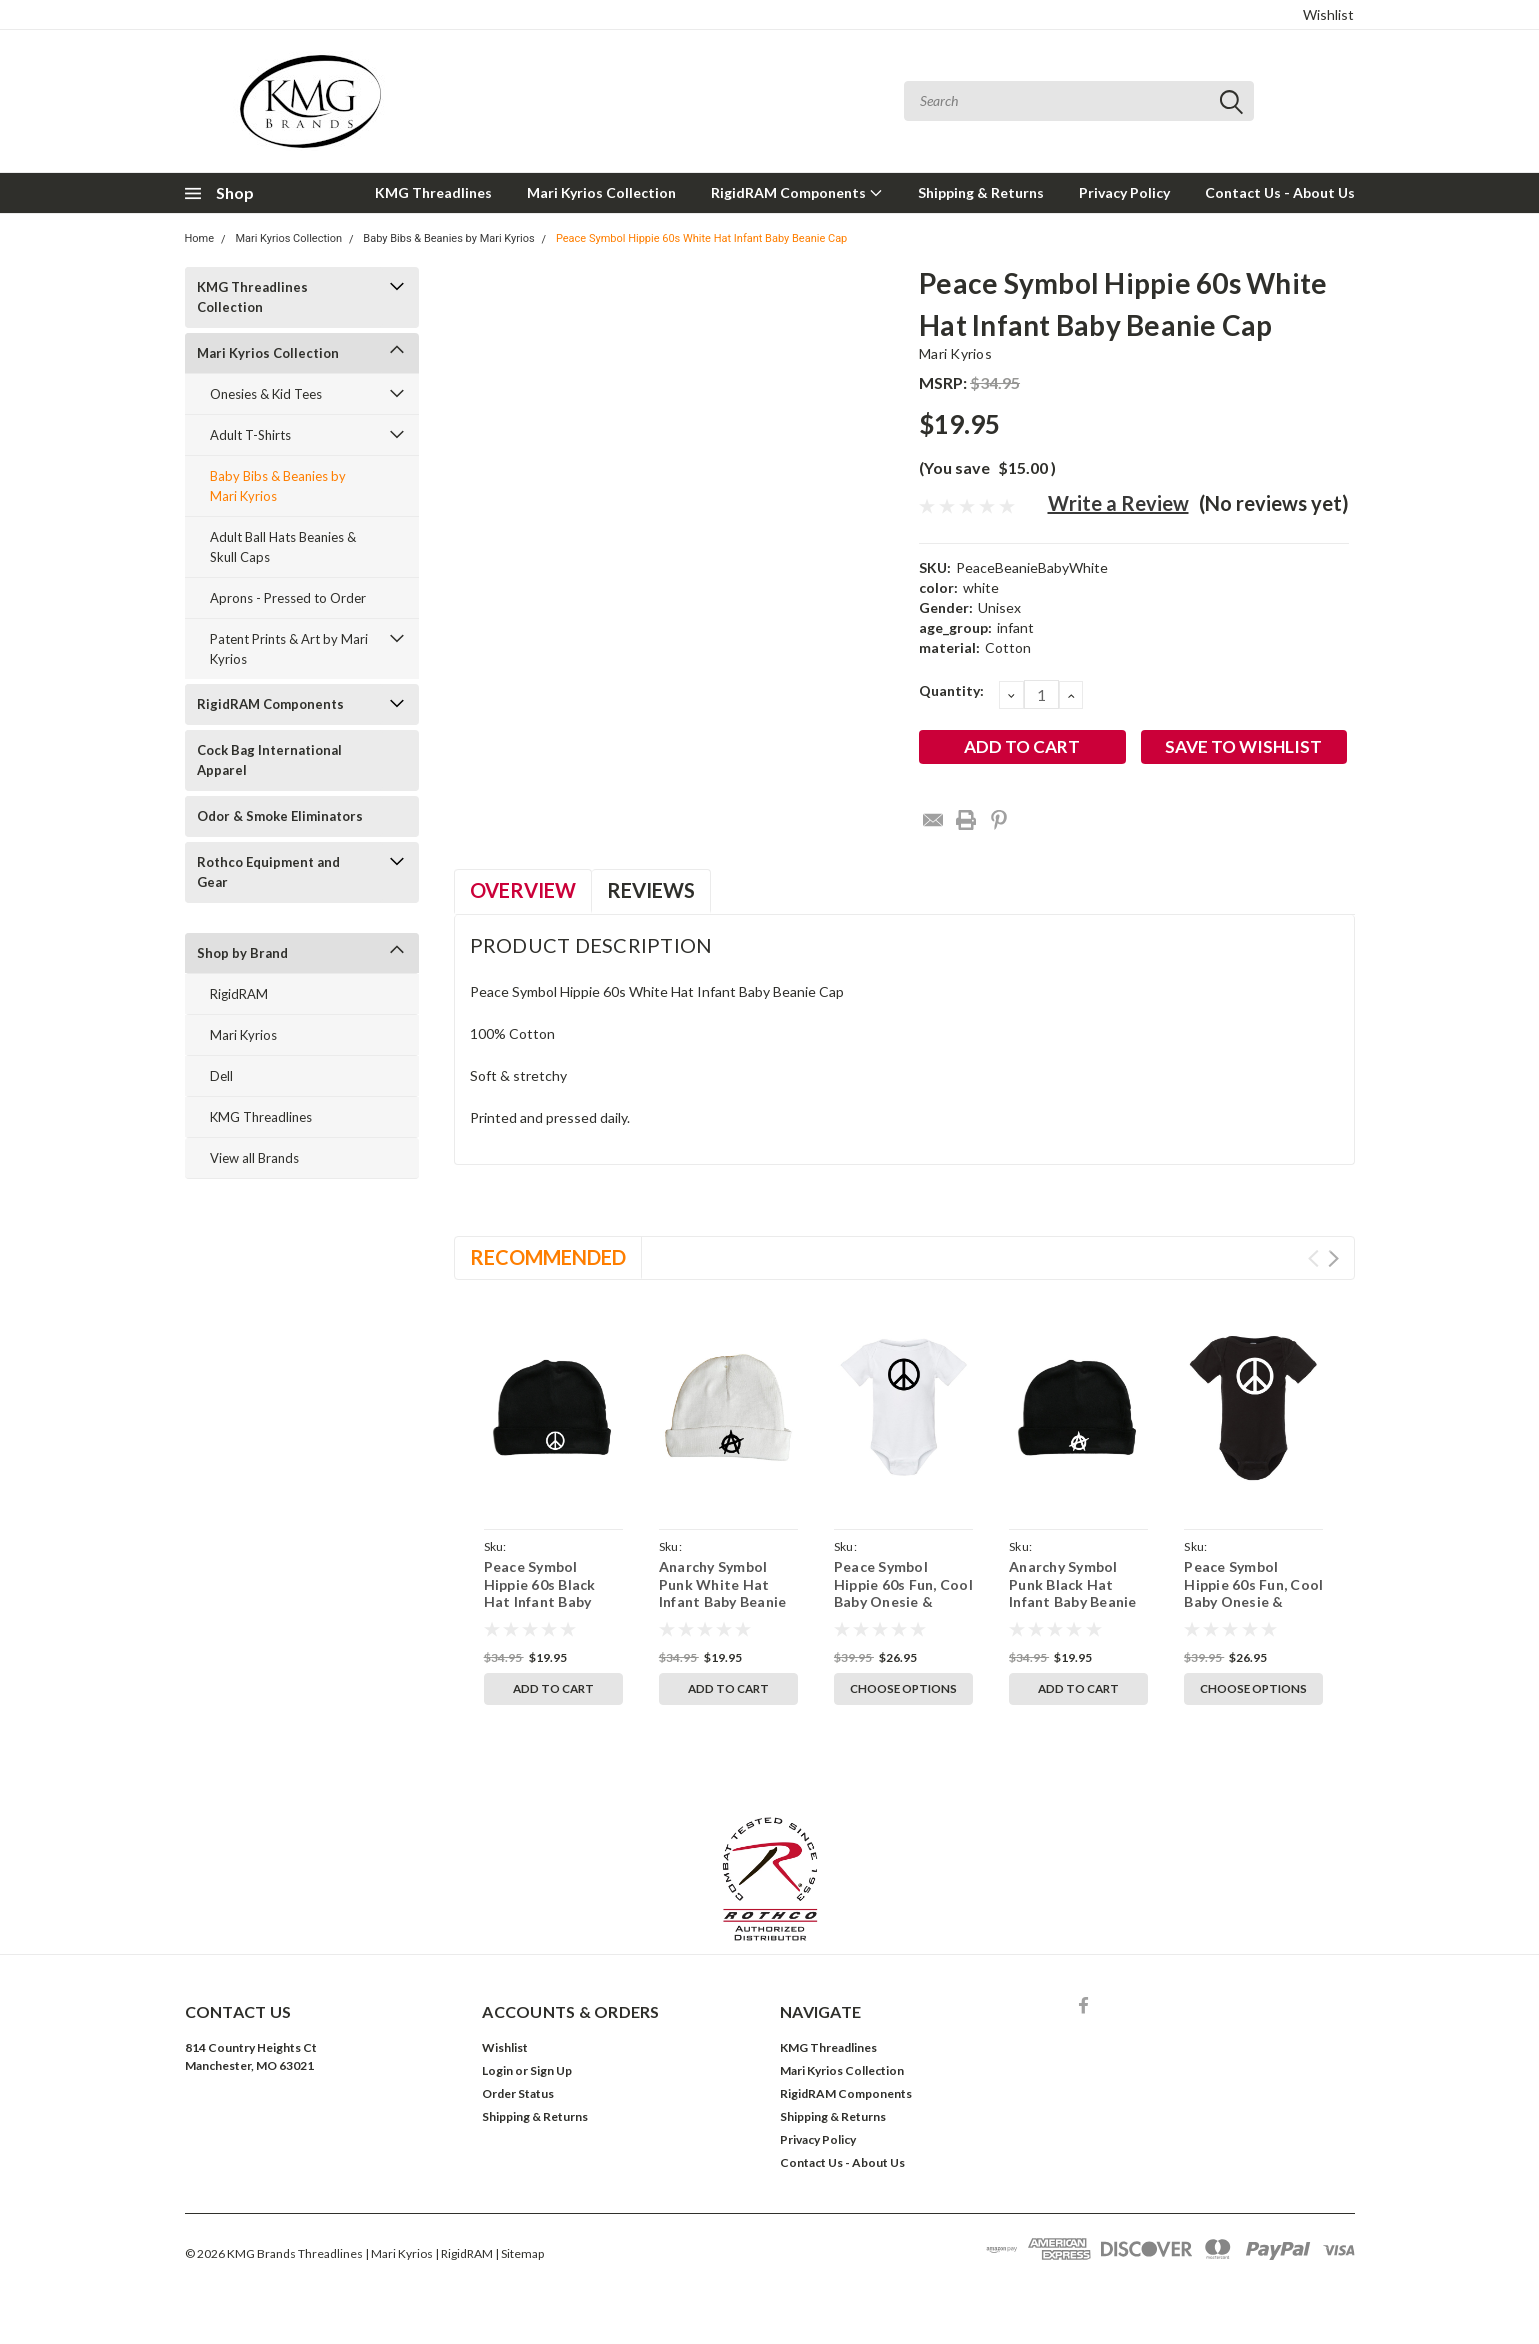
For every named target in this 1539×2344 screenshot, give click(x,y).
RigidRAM (239, 994)
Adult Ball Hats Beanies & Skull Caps (283, 547)
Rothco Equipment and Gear (268, 872)
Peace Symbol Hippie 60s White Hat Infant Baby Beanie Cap (701, 238)
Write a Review (1118, 503)
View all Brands (254, 1158)
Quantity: (951, 690)
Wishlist (1328, 14)
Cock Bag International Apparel (269, 760)
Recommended (548, 1257)
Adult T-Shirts (250, 435)
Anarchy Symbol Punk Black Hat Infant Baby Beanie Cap (1073, 1593)
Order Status (518, 2093)
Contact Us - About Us (1280, 192)
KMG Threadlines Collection (252, 297)
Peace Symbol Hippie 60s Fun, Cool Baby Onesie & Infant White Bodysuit (903, 1601)
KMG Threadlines (433, 192)
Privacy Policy (1124, 192)
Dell (221, 1076)
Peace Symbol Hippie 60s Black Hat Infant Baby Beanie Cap (540, 1593)
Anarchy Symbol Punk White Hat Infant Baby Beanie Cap (723, 1593)
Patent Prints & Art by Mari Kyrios (289, 649)
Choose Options (903, 1688)
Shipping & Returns (981, 192)
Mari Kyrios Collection (601, 192)
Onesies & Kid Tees (266, 394)
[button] (770, 1879)
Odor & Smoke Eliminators (280, 816)
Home (200, 238)
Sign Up (551, 2070)
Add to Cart (553, 1688)
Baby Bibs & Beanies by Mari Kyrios (448, 238)
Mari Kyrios (243, 1035)
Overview (523, 890)
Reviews (651, 890)
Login (497, 2070)
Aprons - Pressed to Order (288, 598)
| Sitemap (519, 2253)
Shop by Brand (242, 953)
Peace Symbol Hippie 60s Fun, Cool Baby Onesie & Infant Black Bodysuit (1253, 1601)
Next (1333, 1258)
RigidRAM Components (797, 192)
